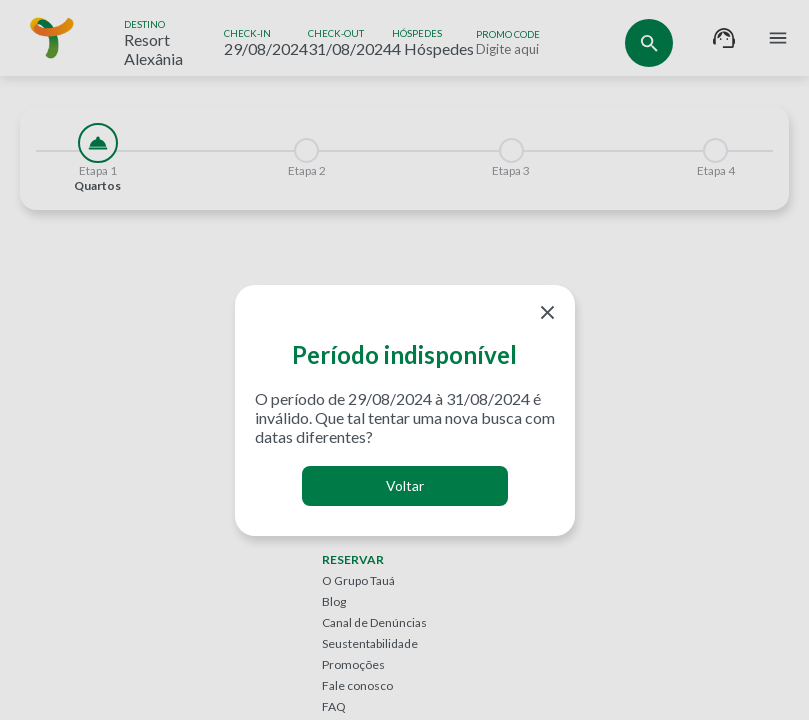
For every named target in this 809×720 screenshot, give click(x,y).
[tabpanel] (404, 222)
